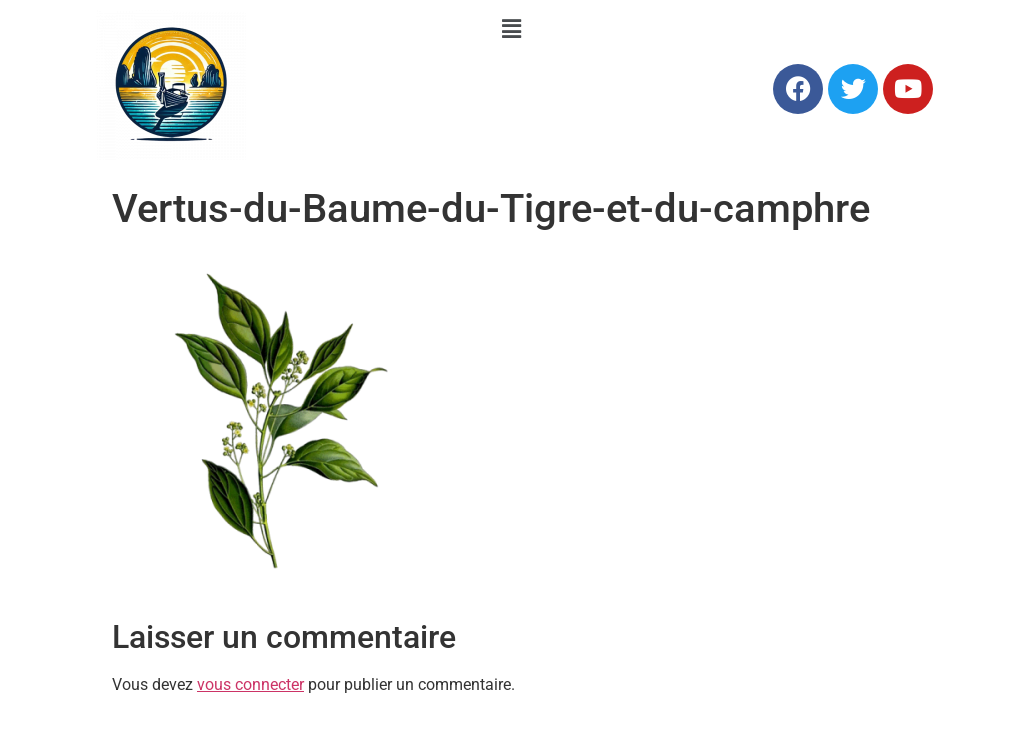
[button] (512, 29)
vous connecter (250, 684)
